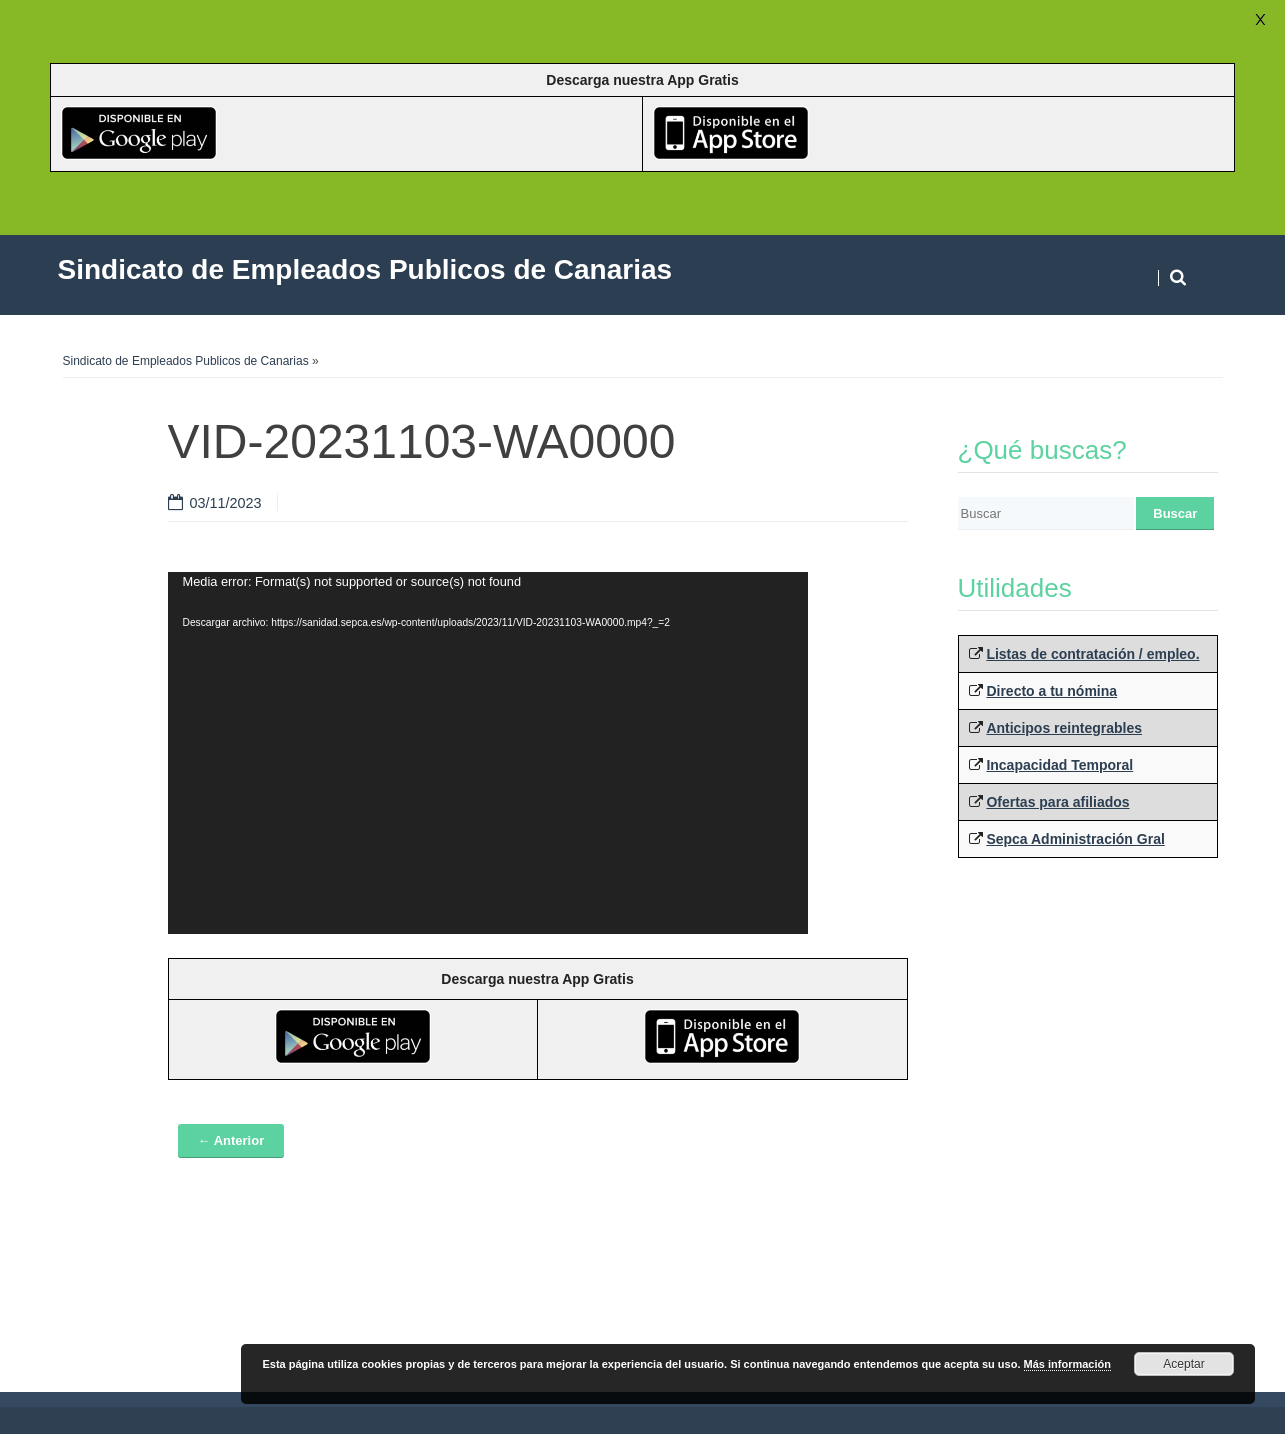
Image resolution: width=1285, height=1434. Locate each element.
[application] (488, 753)
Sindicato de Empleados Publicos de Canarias (186, 361)
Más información (1067, 1364)
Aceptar (1183, 1364)
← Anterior (231, 1140)
